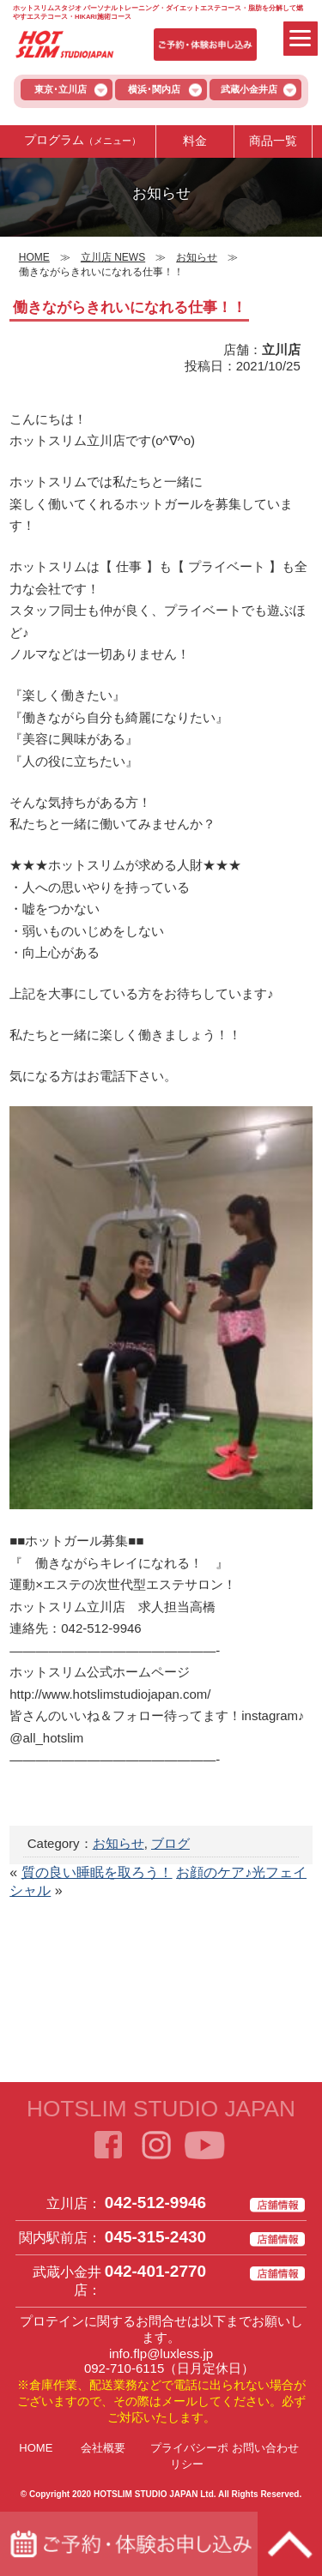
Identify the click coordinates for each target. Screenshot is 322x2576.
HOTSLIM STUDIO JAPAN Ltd (154, 2494)
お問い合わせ (265, 2447)
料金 (195, 140)
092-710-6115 (124, 2368)
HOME (35, 2447)
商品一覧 (273, 140)
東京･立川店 (60, 89)
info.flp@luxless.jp (161, 2353)
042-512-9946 (155, 2203)
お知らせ (118, 1843)
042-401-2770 (155, 2271)
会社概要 (103, 2447)
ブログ (170, 1843)
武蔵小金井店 (249, 89)
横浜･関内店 (154, 89)
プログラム (82, 140)
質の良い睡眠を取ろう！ (97, 1872)
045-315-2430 (155, 2237)
